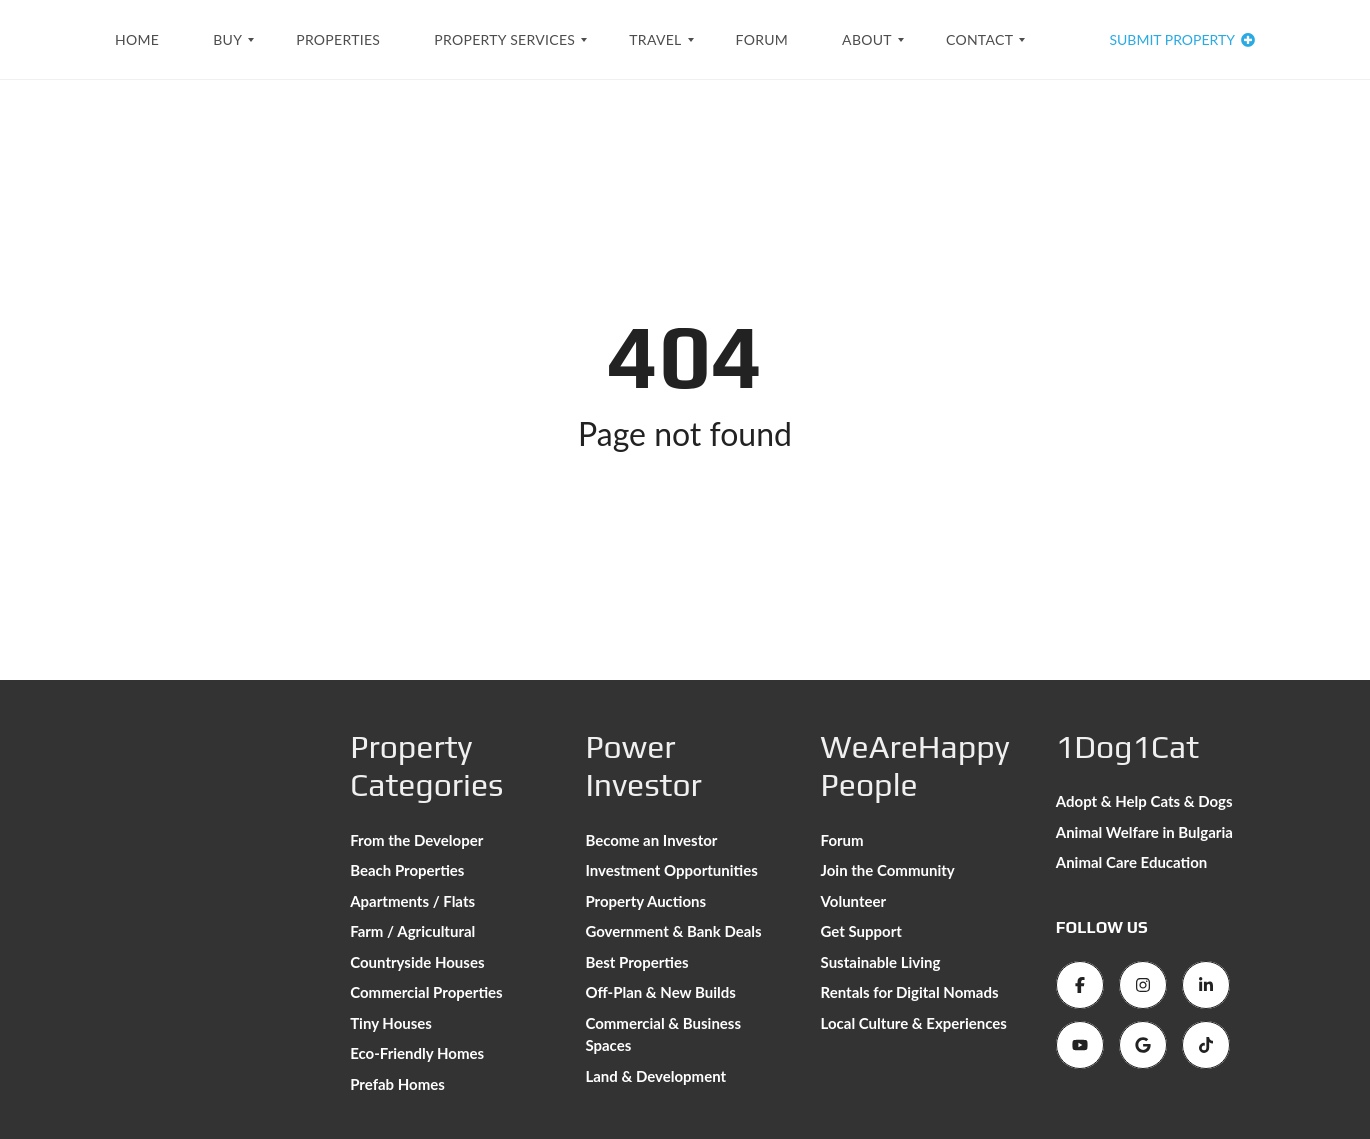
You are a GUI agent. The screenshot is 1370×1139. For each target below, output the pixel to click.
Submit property (1182, 39)
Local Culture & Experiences (914, 1023)
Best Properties (636, 962)
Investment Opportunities (671, 870)
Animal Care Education (1132, 862)
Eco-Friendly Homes (417, 1053)
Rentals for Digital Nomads (910, 992)
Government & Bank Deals (673, 931)
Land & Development (655, 1076)
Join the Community (888, 870)
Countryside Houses (417, 962)
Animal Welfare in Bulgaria (1144, 832)
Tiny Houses (391, 1023)
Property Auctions (645, 901)
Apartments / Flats (412, 901)
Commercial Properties (426, 992)
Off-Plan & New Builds (660, 992)
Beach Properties (407, 870)
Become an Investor (651, 840)
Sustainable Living (881, 962)
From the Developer (416, 840)
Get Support (861, 931)
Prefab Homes (397, 1084)
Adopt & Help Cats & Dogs (1144, 801)
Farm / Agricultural (412, 931)
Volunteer (854, 901)
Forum (842, 840)
